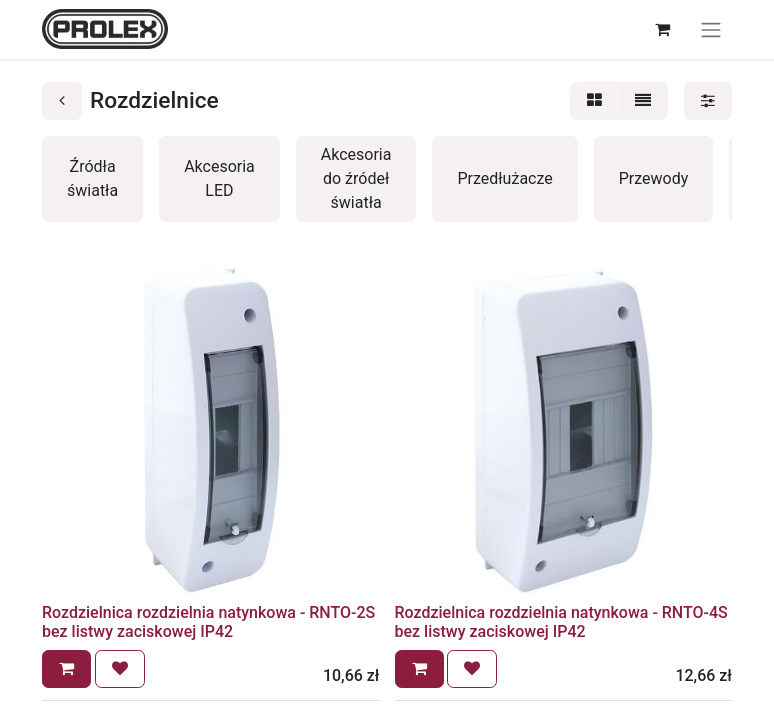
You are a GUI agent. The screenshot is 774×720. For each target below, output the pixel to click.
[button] (66, 669)
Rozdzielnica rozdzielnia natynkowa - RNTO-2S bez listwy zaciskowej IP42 (208, 622)
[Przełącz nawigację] (711, 29)
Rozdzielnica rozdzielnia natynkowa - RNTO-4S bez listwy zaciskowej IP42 (561, 622)
